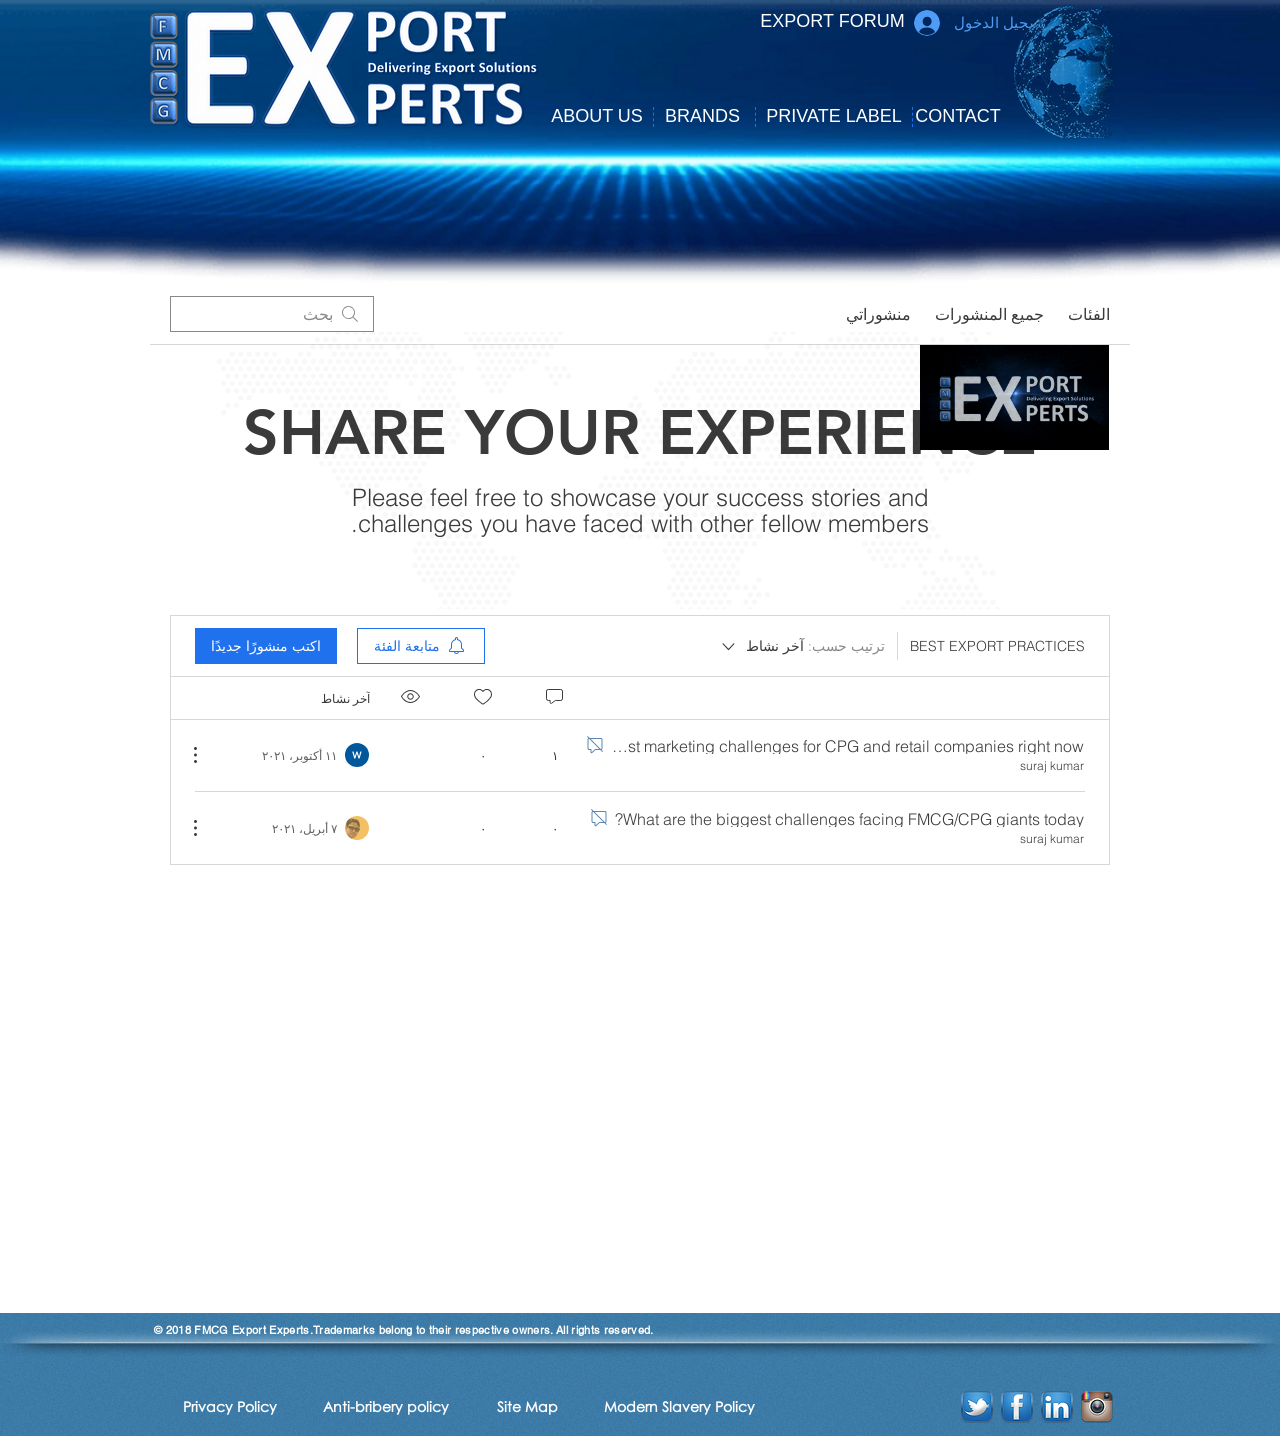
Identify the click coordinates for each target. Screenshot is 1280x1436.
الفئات (1089, 314)
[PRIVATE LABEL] (834, 117)
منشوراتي (878, 314)
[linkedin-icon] (1057, 1407)
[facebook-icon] (1017, 1407)
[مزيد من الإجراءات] (206, 755)
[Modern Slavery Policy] (679, 1406)
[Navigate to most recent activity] (304, 755)
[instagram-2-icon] (1097, 1407)
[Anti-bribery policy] (386, 1406)
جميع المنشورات (989, 314)
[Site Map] (527, 1406)
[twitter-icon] (977, 1407)
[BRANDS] (702, 117)
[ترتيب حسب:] (802, 646)
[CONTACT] (958, 117)
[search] (272, 314)
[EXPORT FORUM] (832, 22)
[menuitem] (421, 646)
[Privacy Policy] (229, 1406)
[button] (597, 117)
